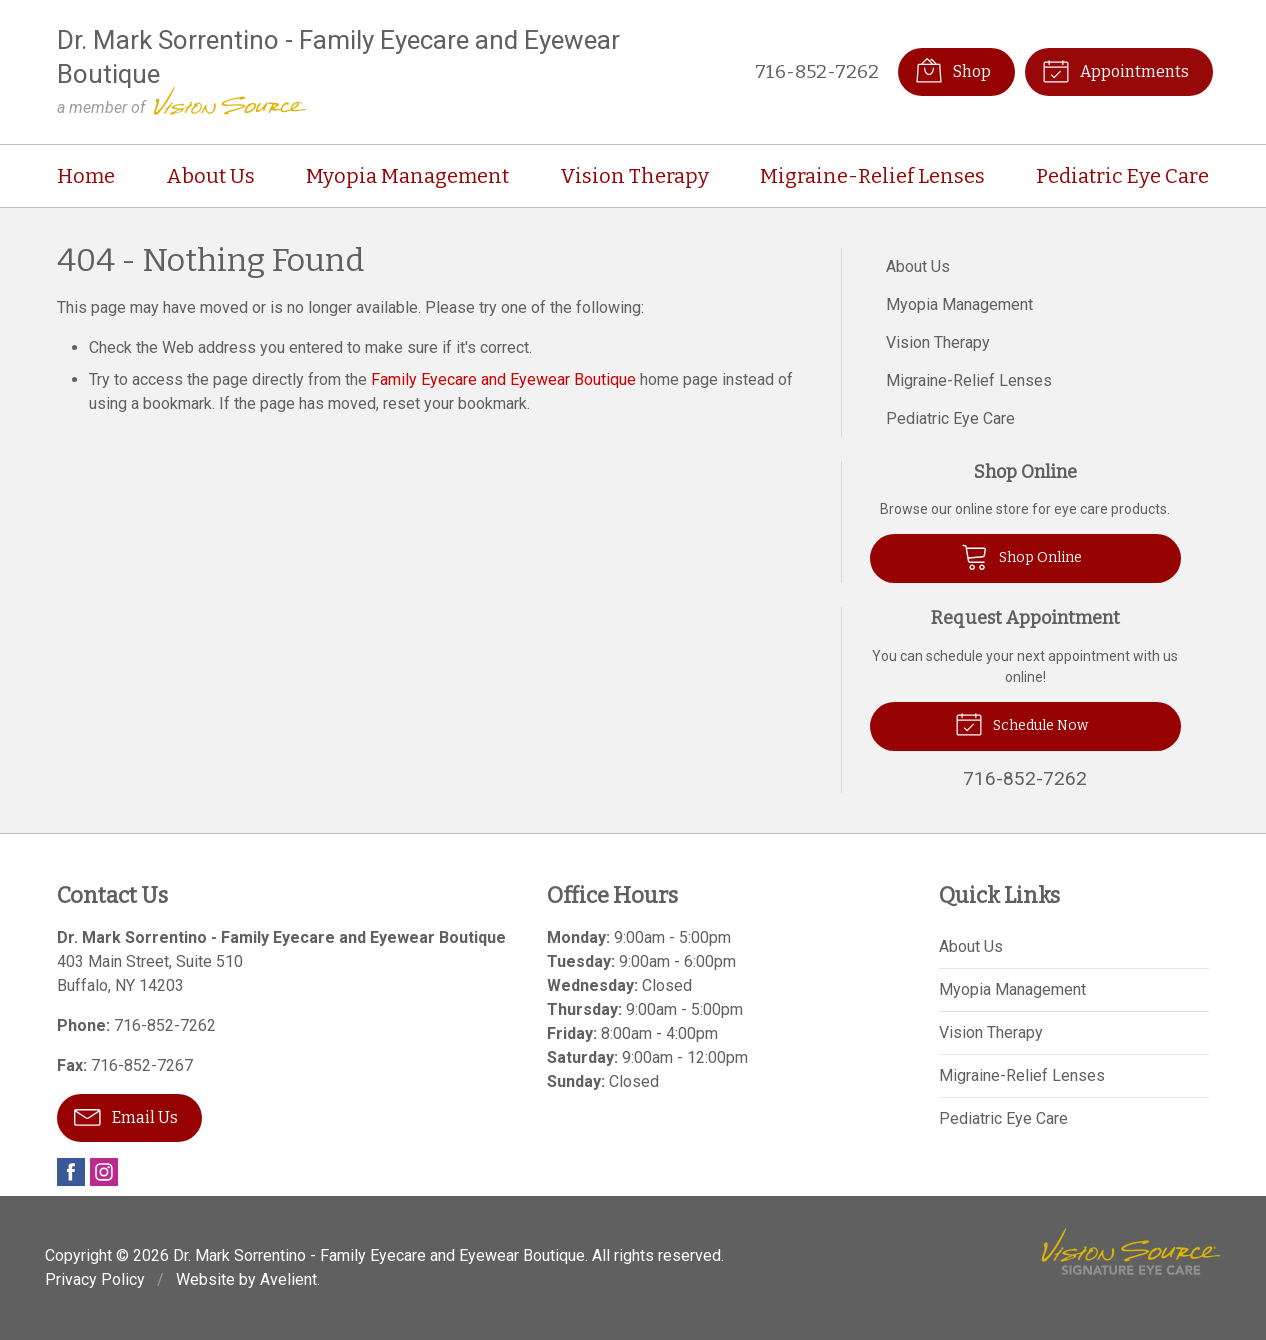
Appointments (1115, 70)
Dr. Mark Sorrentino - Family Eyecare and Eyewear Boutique (379, 1255)
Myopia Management (407, 176)
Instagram (104, 1172)
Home (86, 176)
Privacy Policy (95, 1279)
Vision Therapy (634, 176)
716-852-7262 (817, 71)
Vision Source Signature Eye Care (1131, 1251)
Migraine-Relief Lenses (872, 176)
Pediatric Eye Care (1122, 176)
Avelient (288, 1279)
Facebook (71, 1172)
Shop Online (1021, 556)
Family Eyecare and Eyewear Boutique (503, 379)
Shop (953, 70)
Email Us (126, 1116)
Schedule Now (1021, 723)
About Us (210, 176)
